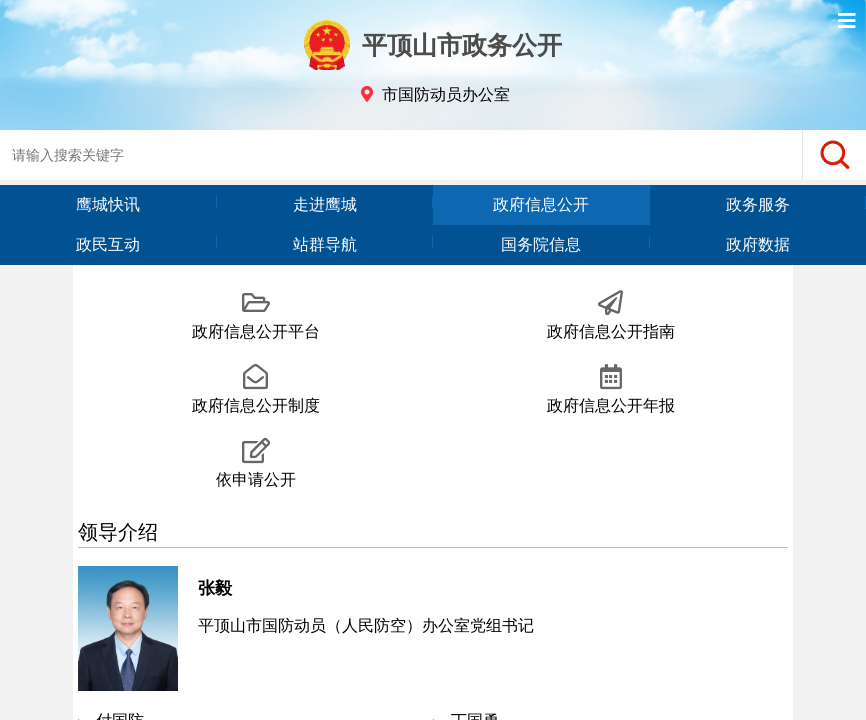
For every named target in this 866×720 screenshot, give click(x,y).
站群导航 (325, 244)
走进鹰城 (325, 204)
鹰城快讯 (108, 204)
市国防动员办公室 (446, 94)
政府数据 (758, 244)
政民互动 (108, 244)
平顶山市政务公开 (433, 45)
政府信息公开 (541, 204)
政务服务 (758, 204)
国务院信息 (541, 244)
